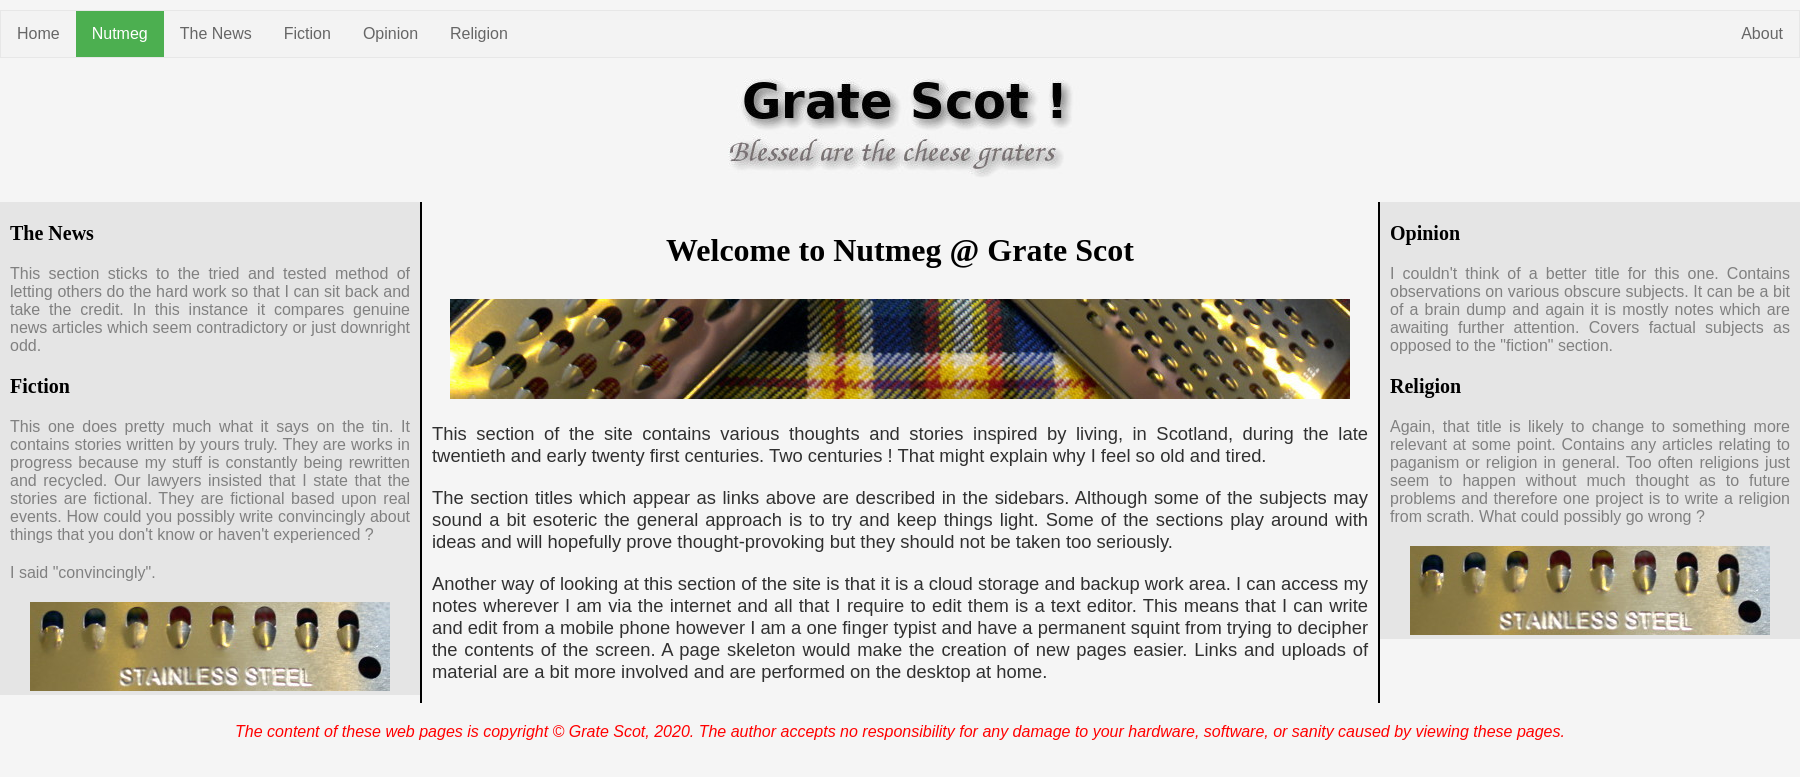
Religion (479, 33)
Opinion (390, 33)
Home (38, 33)
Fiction (307, 33)
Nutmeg (120, 33)
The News (216, 33)
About (1762, 33)
